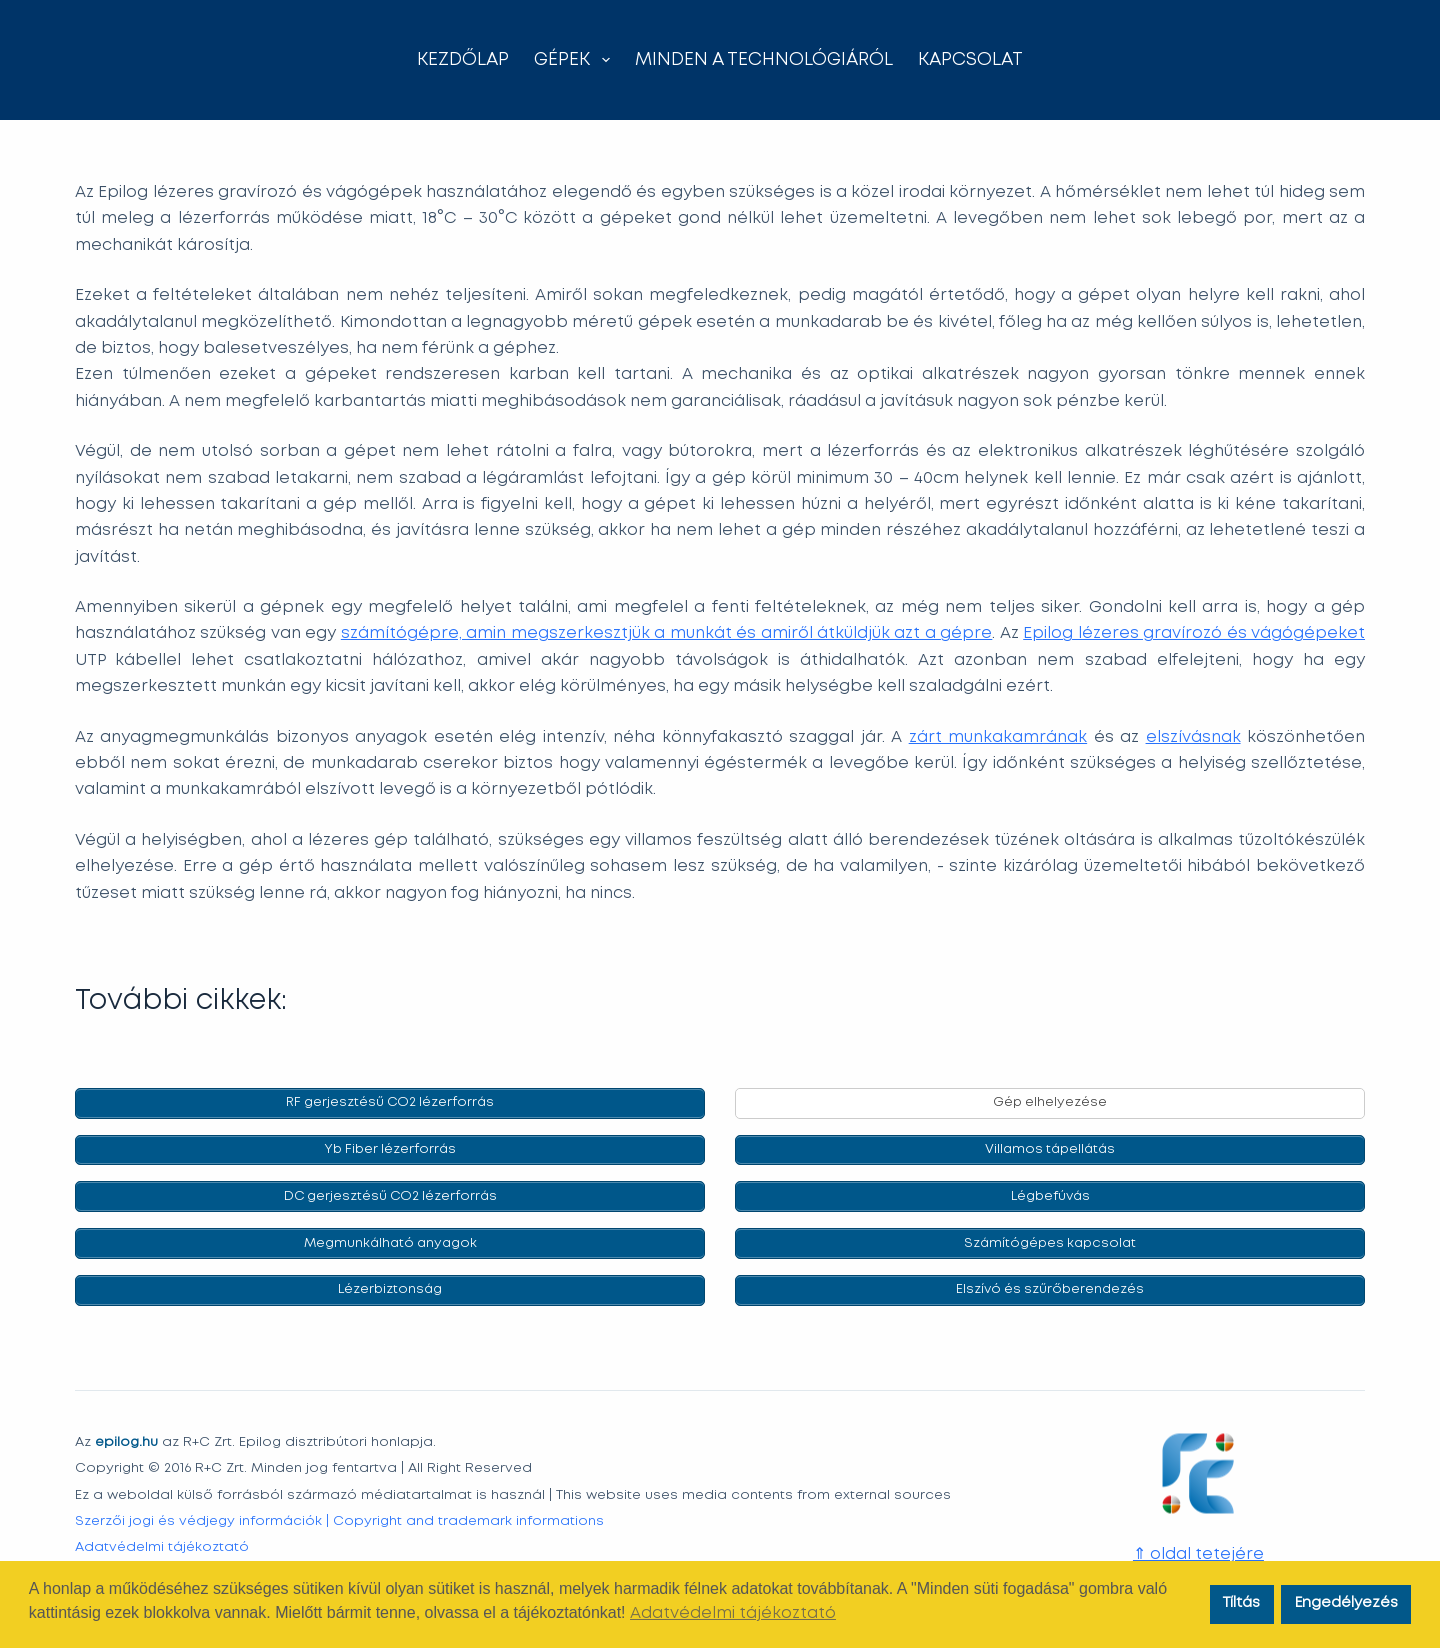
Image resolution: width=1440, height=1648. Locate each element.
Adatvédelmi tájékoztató (162, 1543)
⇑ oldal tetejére (1198, 1550)
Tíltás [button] (1241, 1603)
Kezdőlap (463, 60)
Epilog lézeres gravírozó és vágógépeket (1194, 633)
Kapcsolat (970, 60)
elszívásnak (1193, 737)
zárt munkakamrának (998, 737)
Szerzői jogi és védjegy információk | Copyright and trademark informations (339, 1517)
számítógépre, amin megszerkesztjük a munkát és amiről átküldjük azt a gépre (667, 633)
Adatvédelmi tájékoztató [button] (733, 1613)
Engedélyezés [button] (1346, 1603)
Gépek (576, 60)
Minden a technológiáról (764, 60)
